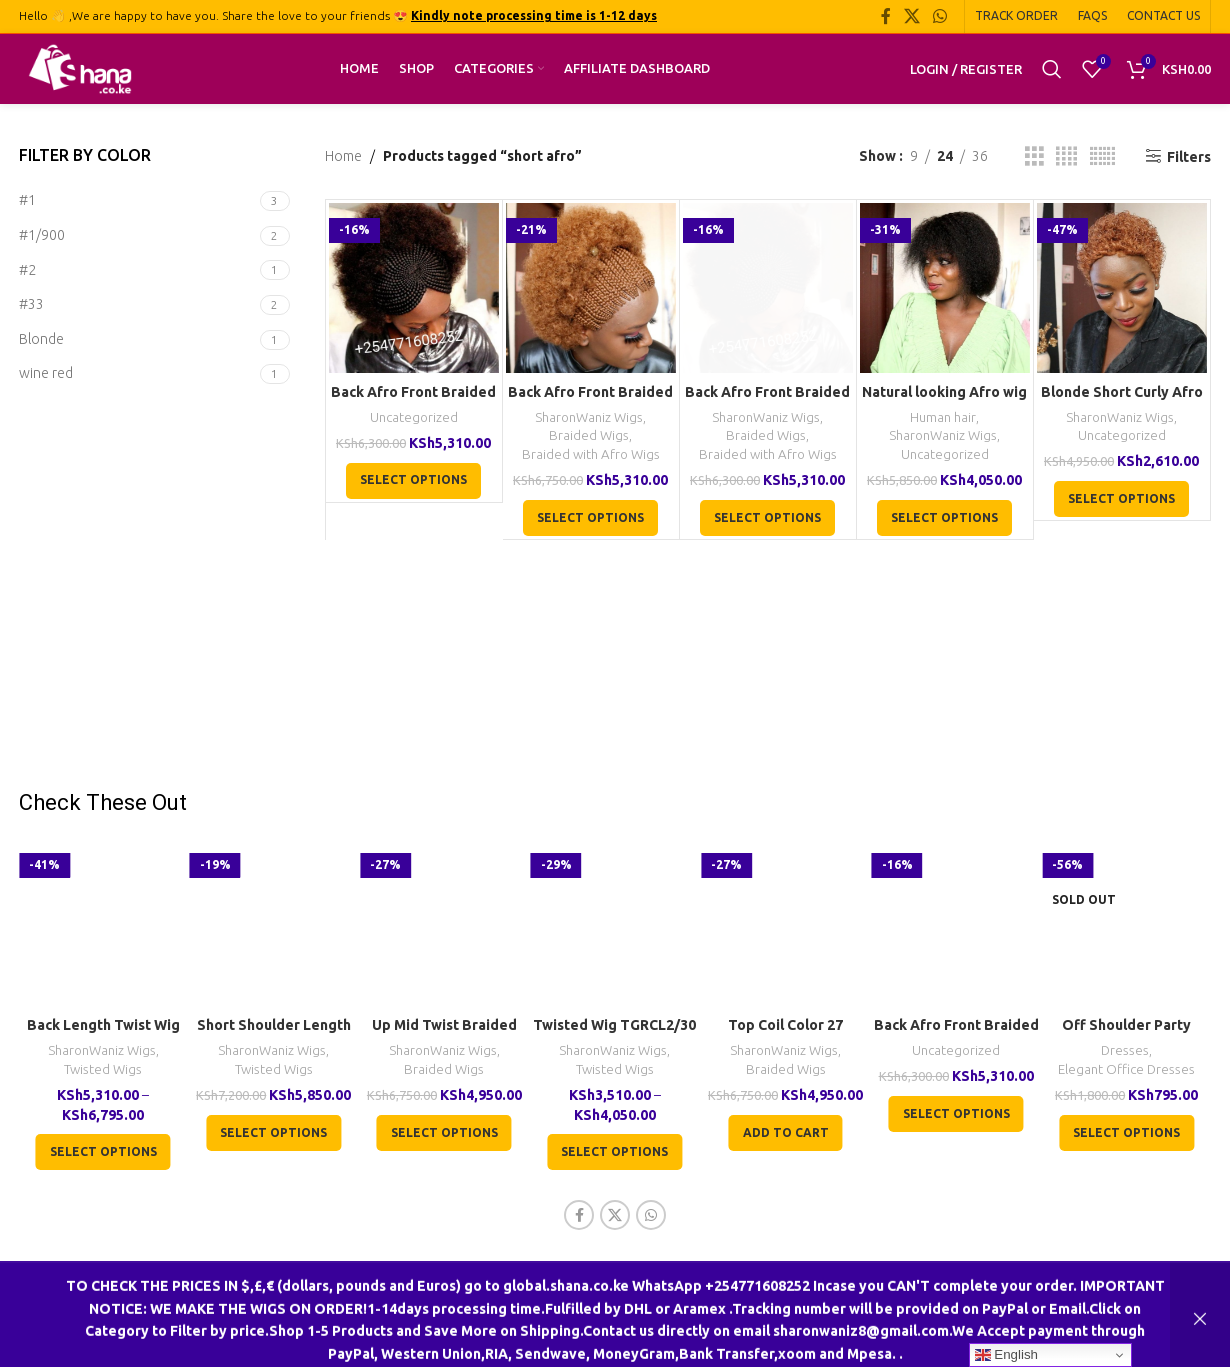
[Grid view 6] (1102, 156)
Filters (1189, 157)
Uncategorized (414, 417)
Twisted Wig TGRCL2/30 (614, 1025)
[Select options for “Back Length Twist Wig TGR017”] (103, 1152)
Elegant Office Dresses (1126, 1069)
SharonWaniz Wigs (589, 417)
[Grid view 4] (1066, 156)
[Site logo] (80, 68)
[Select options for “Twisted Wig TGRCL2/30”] (614, 1152)
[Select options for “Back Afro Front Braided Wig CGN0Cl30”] (590, 518)
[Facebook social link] (885, 16)
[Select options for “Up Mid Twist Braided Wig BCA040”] (444, 1133)
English (1006, 1355)
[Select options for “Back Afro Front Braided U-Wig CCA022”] (413, 481)
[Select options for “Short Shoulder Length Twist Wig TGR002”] (273, 1133)
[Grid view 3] (1034, 156)
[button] (786, 1133)
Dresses (1125, 1050)
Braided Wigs (589, 435)
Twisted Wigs (103, 1069)
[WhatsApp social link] (940, 16)
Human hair (943, 417)
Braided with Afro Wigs (591, 454)
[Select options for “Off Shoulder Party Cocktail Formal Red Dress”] (1126, 1133)
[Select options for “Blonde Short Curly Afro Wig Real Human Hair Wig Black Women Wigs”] (1121, 499)
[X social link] (911, 16)
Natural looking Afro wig (944, 392)
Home (343, 156)
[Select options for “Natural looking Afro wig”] (944, 518)
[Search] (1052, 69)
